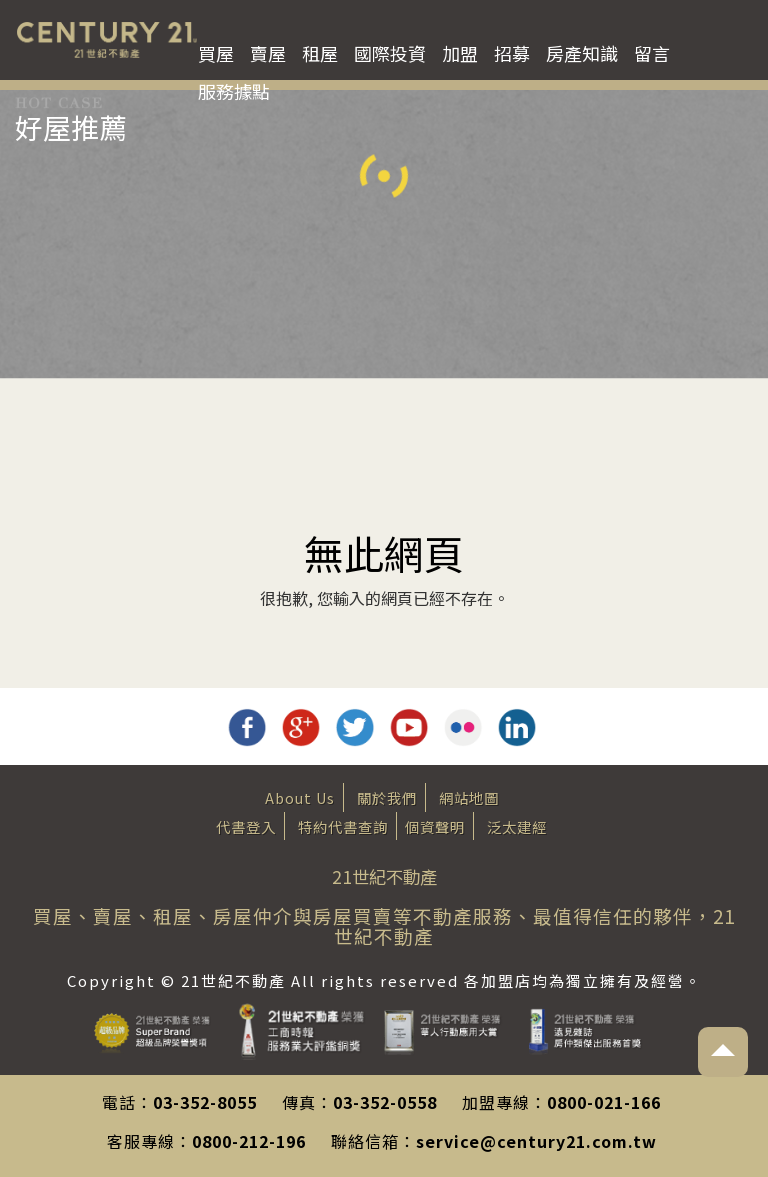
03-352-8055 (205, 1102)
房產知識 (582, 53)
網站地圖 (469, 797)
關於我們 (387, 797)
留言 (652, 53)
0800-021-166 (604, 1102)
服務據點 (234, 91)
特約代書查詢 (343, 826)
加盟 (460, 53)
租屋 (320, 53)
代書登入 (246, 826)
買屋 (216, 53)
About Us (300, 797)
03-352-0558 (385, 1102)
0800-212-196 (249, 1141)
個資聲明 (435, 826)
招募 (512, 53)
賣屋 (268, 53)
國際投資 (390, 53)
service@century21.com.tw (536, 1141)
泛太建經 (517, 826)
